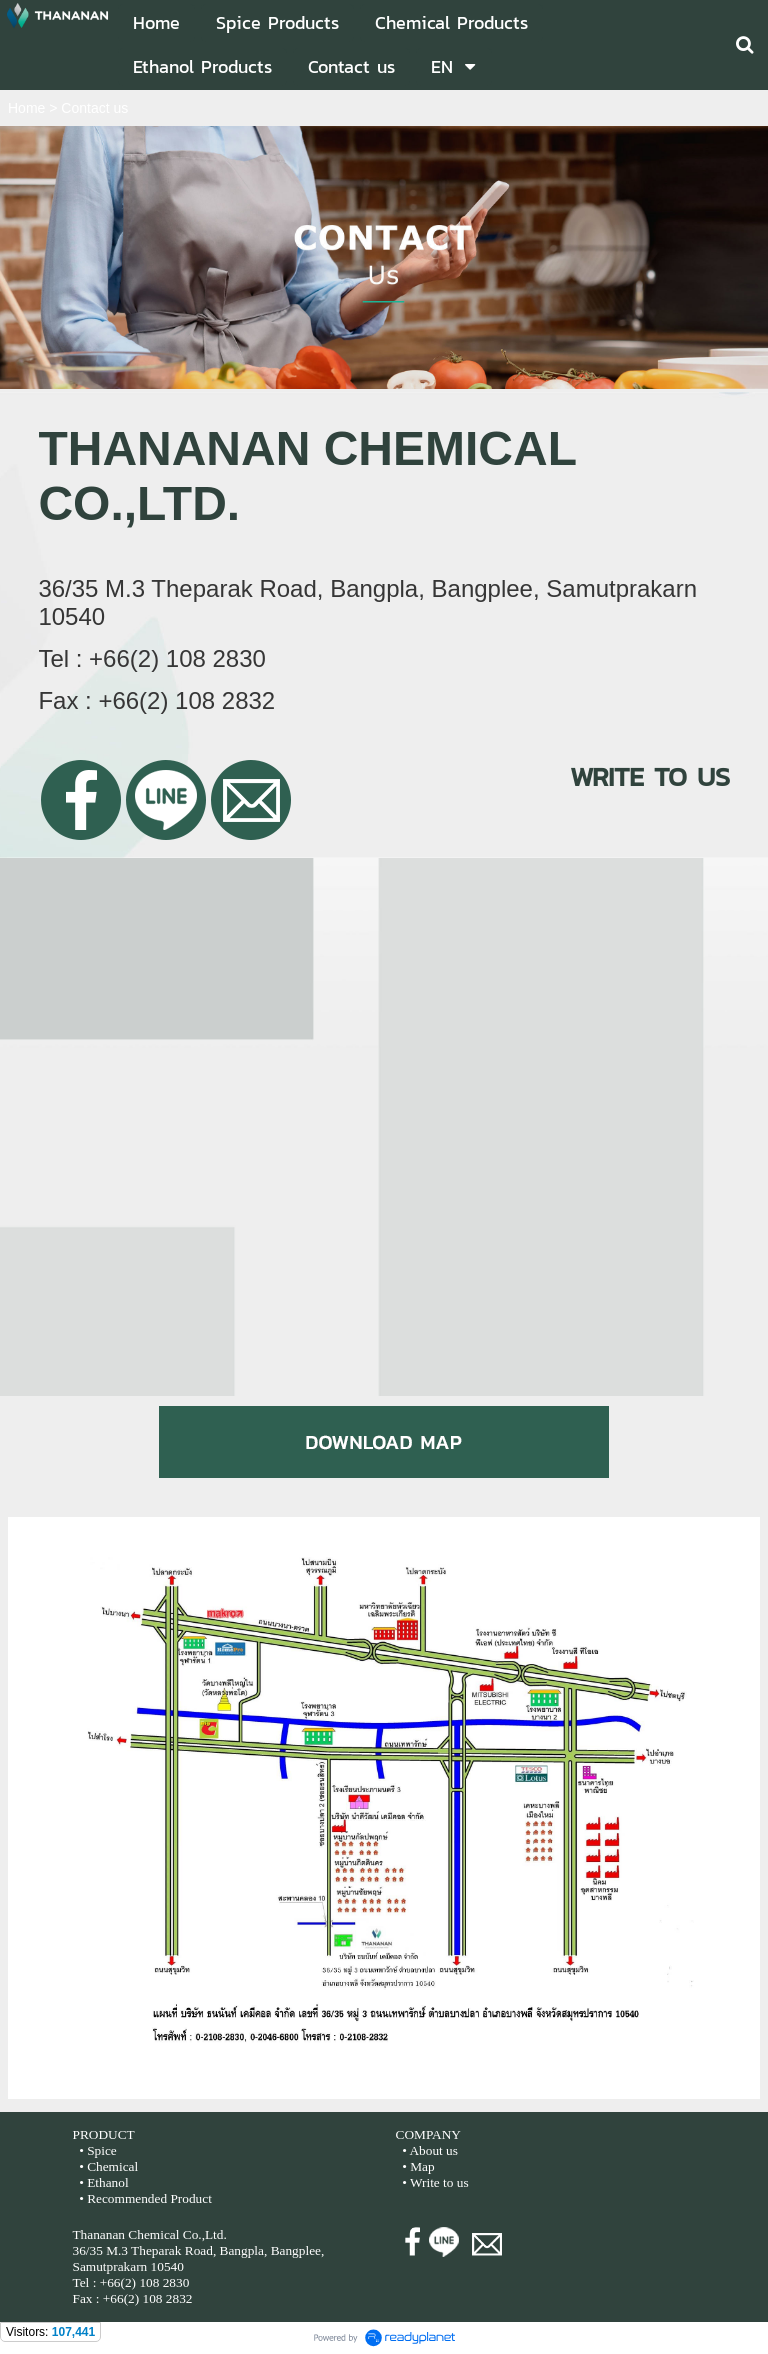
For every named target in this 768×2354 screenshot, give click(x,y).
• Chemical (108, 2166)
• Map (417, 2166)
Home (26, 108)
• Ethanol (102, 2182)
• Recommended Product (144, 2198)
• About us (430, 2150)
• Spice (96, 2150)
